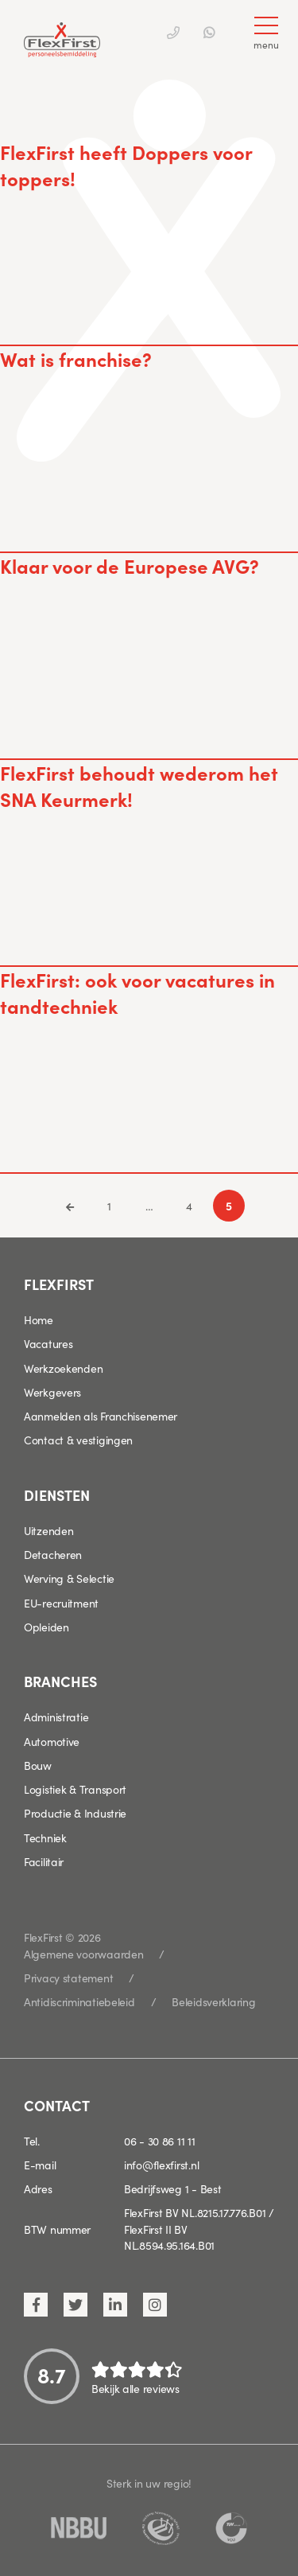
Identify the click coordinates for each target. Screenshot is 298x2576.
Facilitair (44, 1861)
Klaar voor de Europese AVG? (129, 565)
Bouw (38, 1765)
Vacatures (48, 1343)
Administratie (56, 1716)
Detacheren (53, 1554)
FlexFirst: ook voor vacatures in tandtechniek (137, 992)
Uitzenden (48, 1530)
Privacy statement (68, 1978)
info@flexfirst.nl (161, 2165)
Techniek (45, 1837)
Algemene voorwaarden (83, 1954)
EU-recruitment (61, 1603)
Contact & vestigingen (78, 1440)
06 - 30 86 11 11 (159, 2141)
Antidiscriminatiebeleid (79, 2001)
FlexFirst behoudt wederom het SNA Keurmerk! (139, 785)
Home (38, 1319)
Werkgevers (52, 1392)
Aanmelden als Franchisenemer (100, 1416)
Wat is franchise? (76, 358)
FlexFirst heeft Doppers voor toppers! (126, 164)
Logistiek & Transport (75, 1789)
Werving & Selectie (69, 1578)
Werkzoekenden (63, 1368)
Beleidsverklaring (213, 2001)
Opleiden (46, 1627)
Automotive (51, 1741)
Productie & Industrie (75, 1813)
